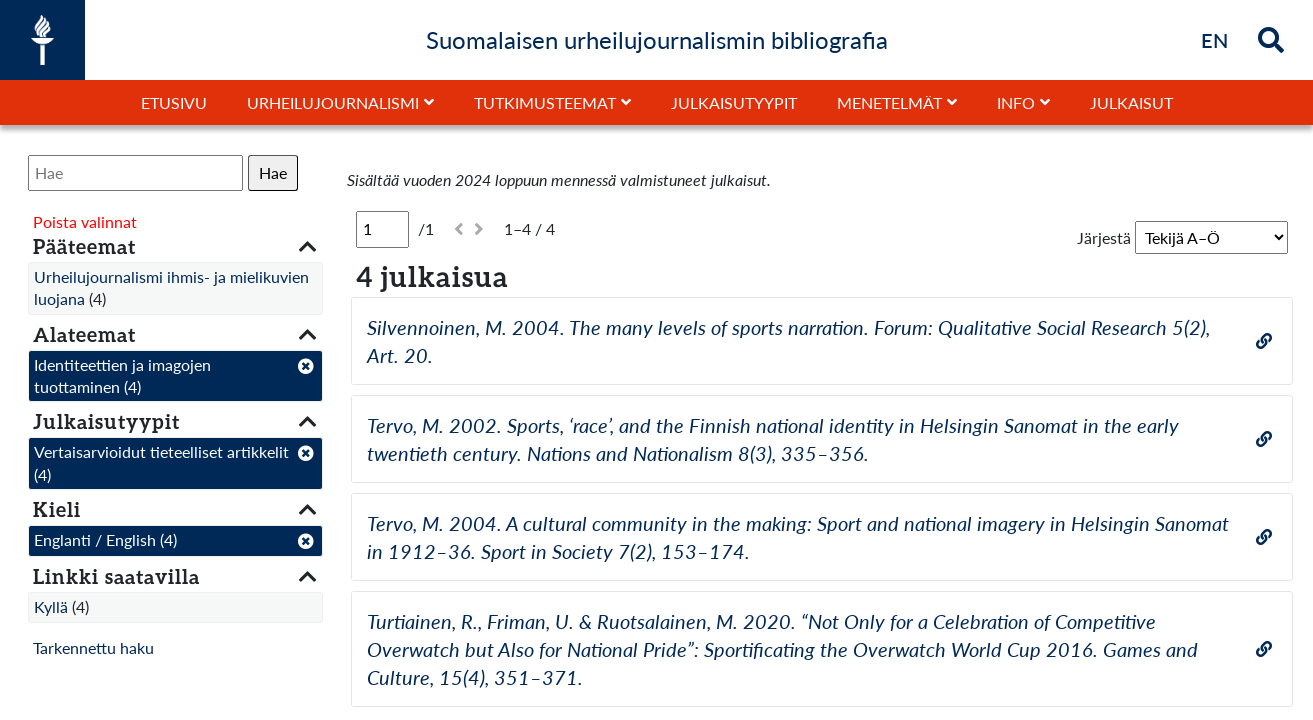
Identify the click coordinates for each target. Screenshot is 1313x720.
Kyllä (51, 606)
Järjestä (1104, 237)
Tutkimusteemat (545, 102)
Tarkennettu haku (93, 647)
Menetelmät (889, 102)
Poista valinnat (85, 221)
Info (1016, 102)
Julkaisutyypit (734, 102)
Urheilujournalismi (333, 102)
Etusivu (174, 102)
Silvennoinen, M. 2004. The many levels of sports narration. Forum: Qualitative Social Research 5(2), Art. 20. (788, 341)
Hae (273, 172)
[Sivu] (382, 229)
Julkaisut (1131, 102)
